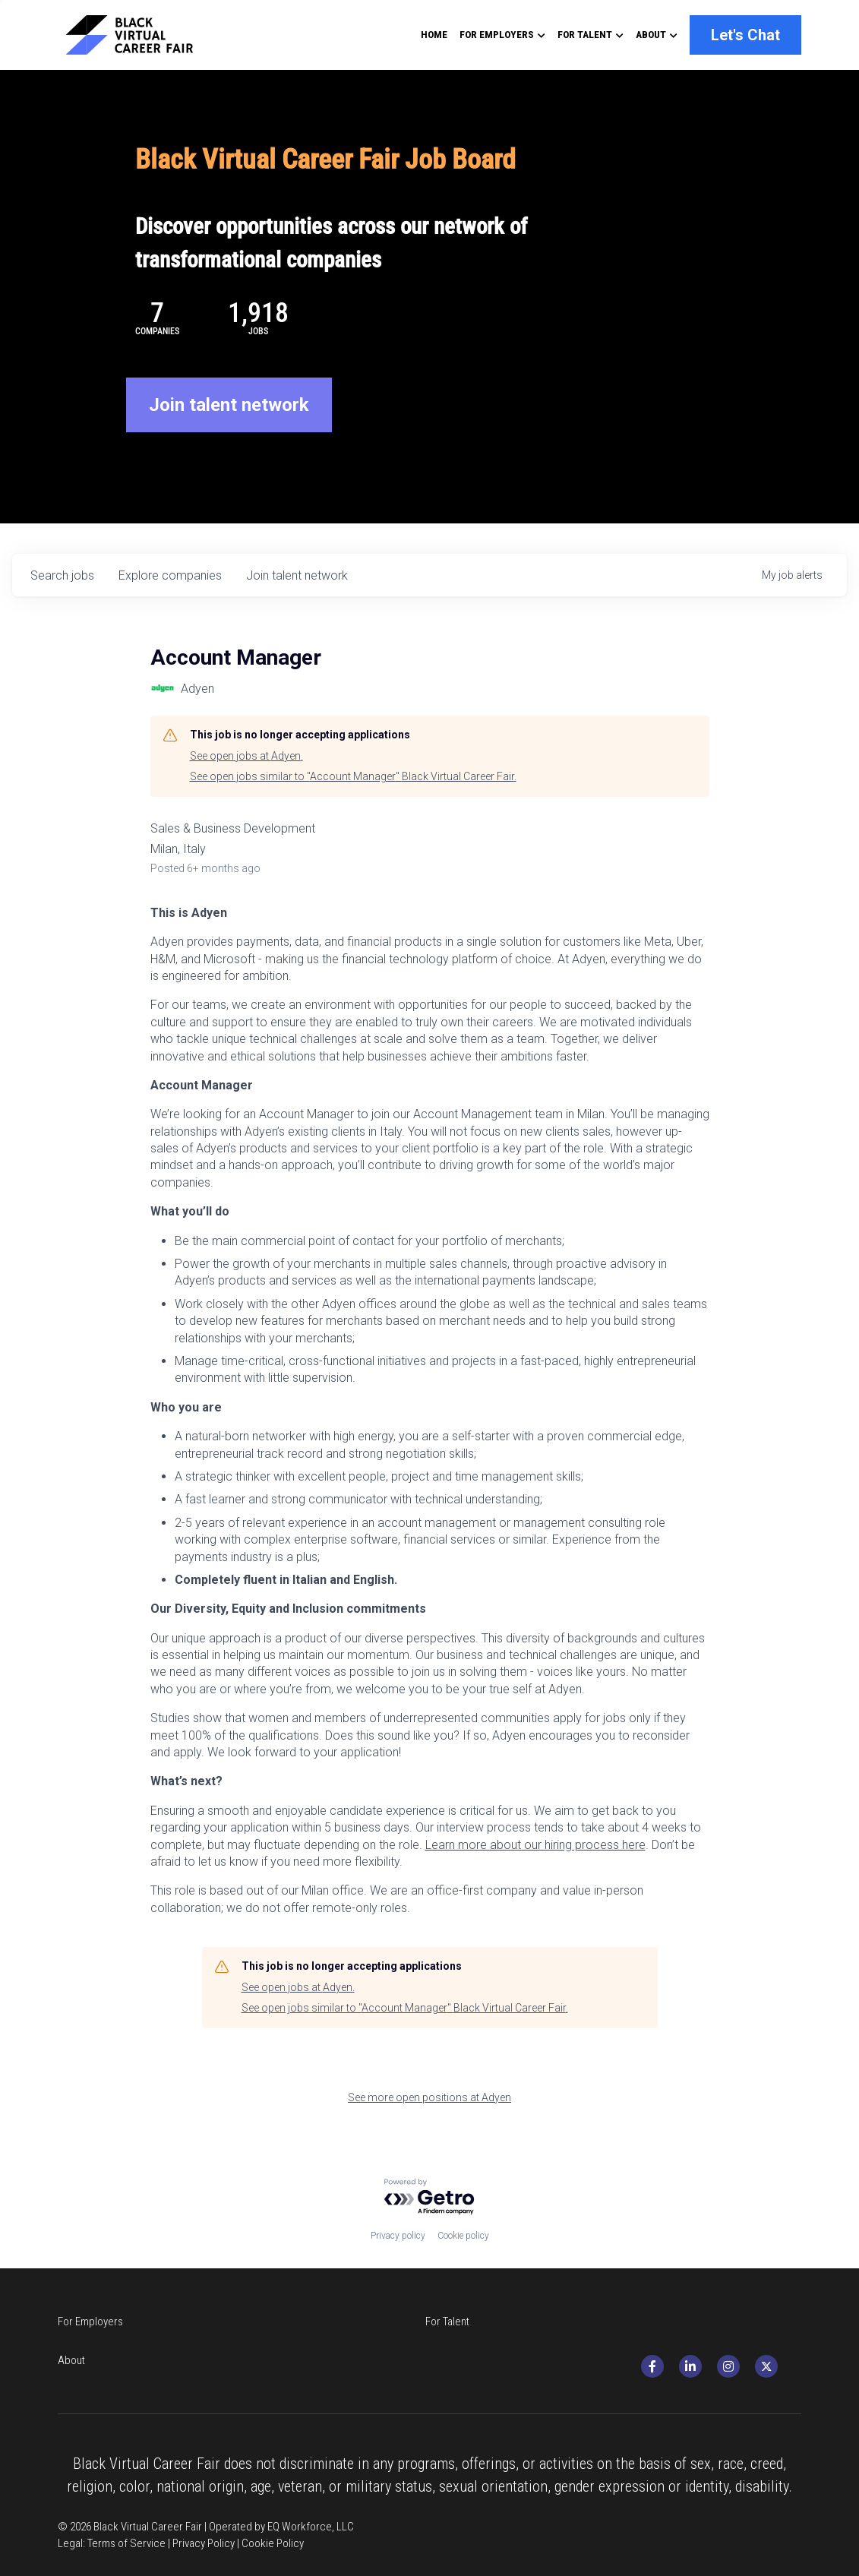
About (449, 2355)
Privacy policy (398, 2269)
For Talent (269, 2355)
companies (170, 608)
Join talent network (229, 438)
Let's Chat (745, 35)
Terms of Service (126, 2514)
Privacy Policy (203, 2514)
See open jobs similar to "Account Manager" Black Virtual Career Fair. (353, 810)
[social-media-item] (673, 2361)
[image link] (143, 34)
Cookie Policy (273, 2514)
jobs (62, 608)
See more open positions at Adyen (429, 2130)
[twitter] (786, 2361)
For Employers (90, 2355)
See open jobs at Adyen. (246, 788)
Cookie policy (463, 2269)
